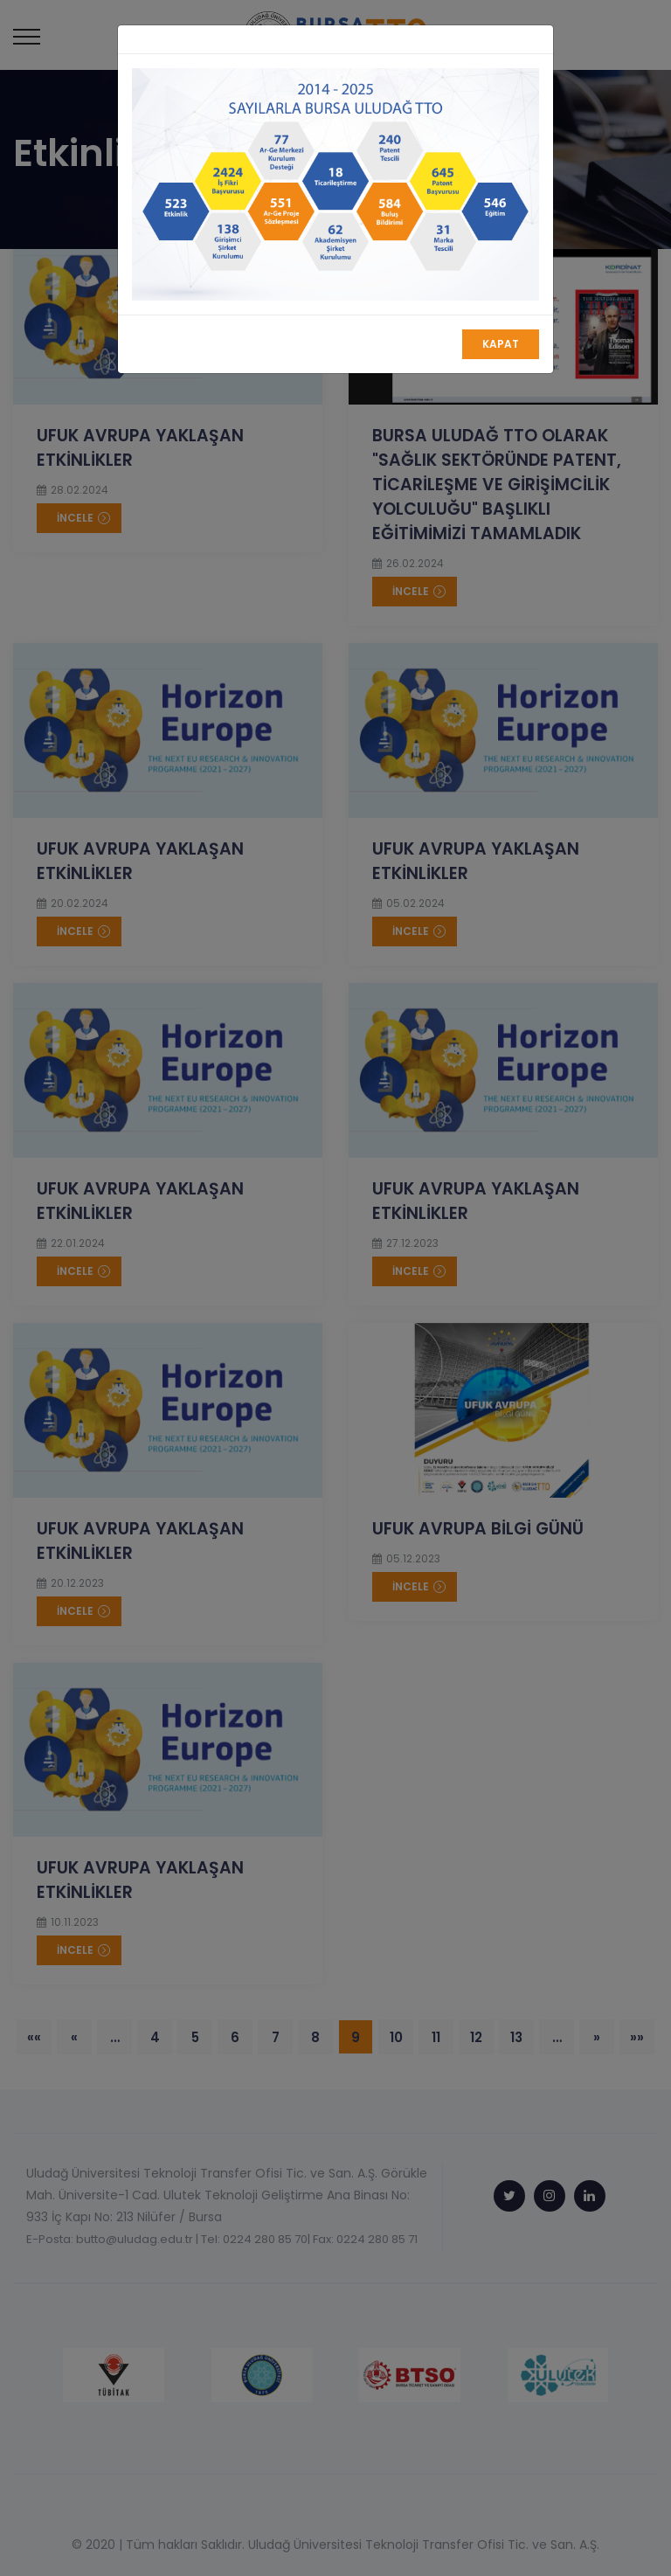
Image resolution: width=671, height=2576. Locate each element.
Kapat (500, 343)
